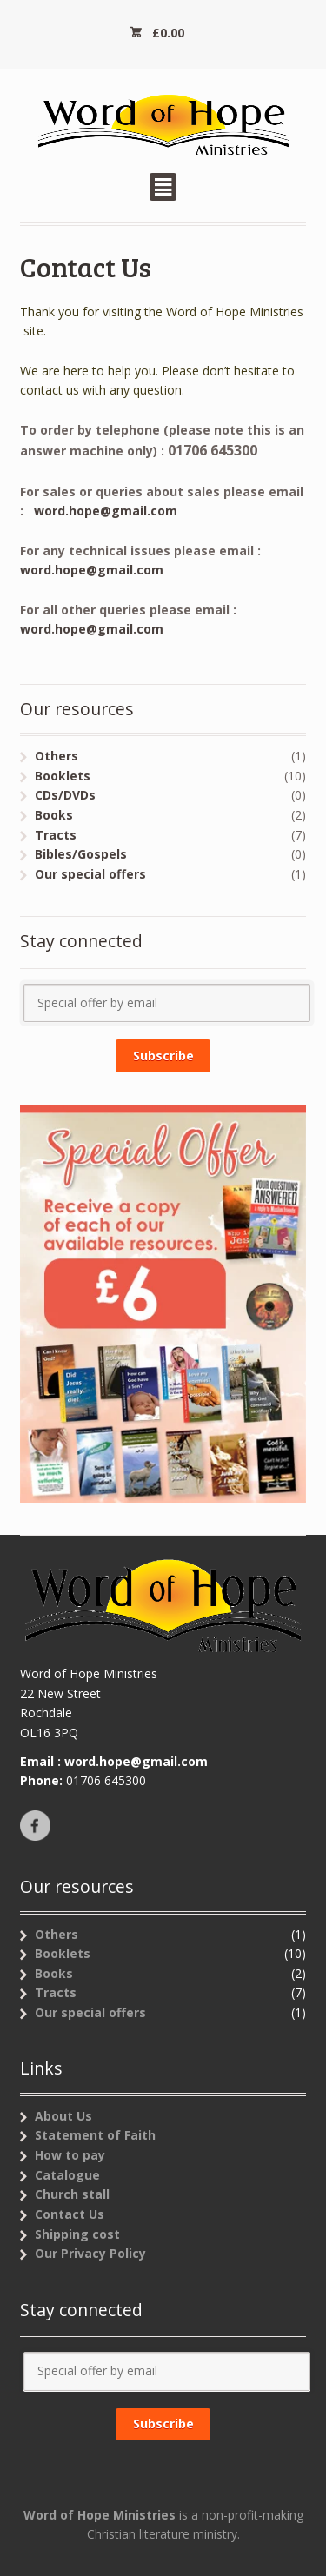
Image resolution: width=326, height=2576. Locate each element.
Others (56, 755)
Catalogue (67, 2175)
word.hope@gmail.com (105, 510)
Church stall (72, 2194)
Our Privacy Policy (90, 2253)
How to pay (70, 2155)
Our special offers (90, 874)
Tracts (56, 835)
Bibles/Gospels (81, 854)
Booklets (62, 775)
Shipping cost (77, 2234)
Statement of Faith (95, 2135)
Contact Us (69, 2214)
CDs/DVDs (65, 795)
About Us (63, 2116)
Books (54, 815)
